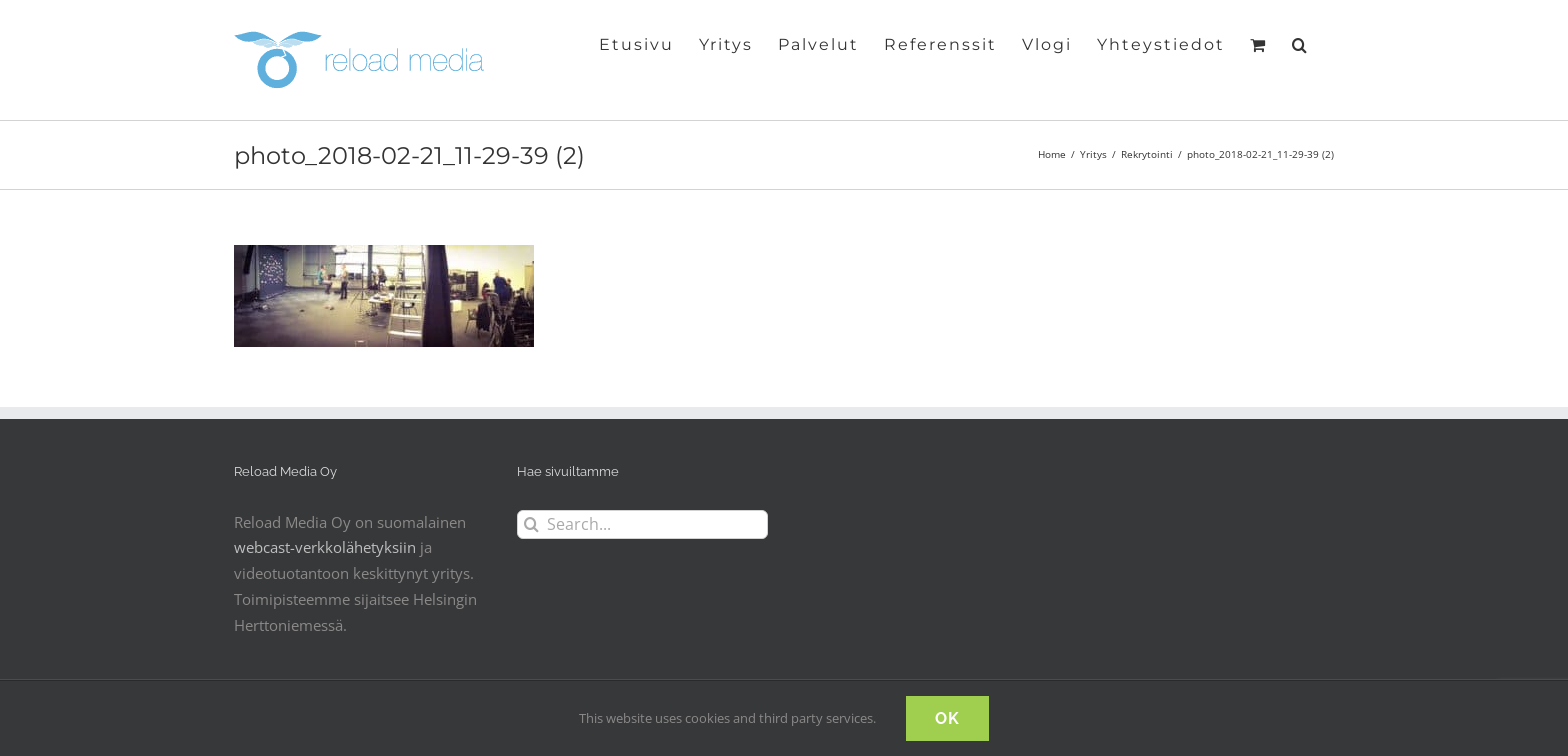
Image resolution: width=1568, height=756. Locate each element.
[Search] (531, 524)
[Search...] (642, 524)
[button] (1300, 43)
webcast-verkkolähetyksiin (325, 547)
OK (947, 718)
